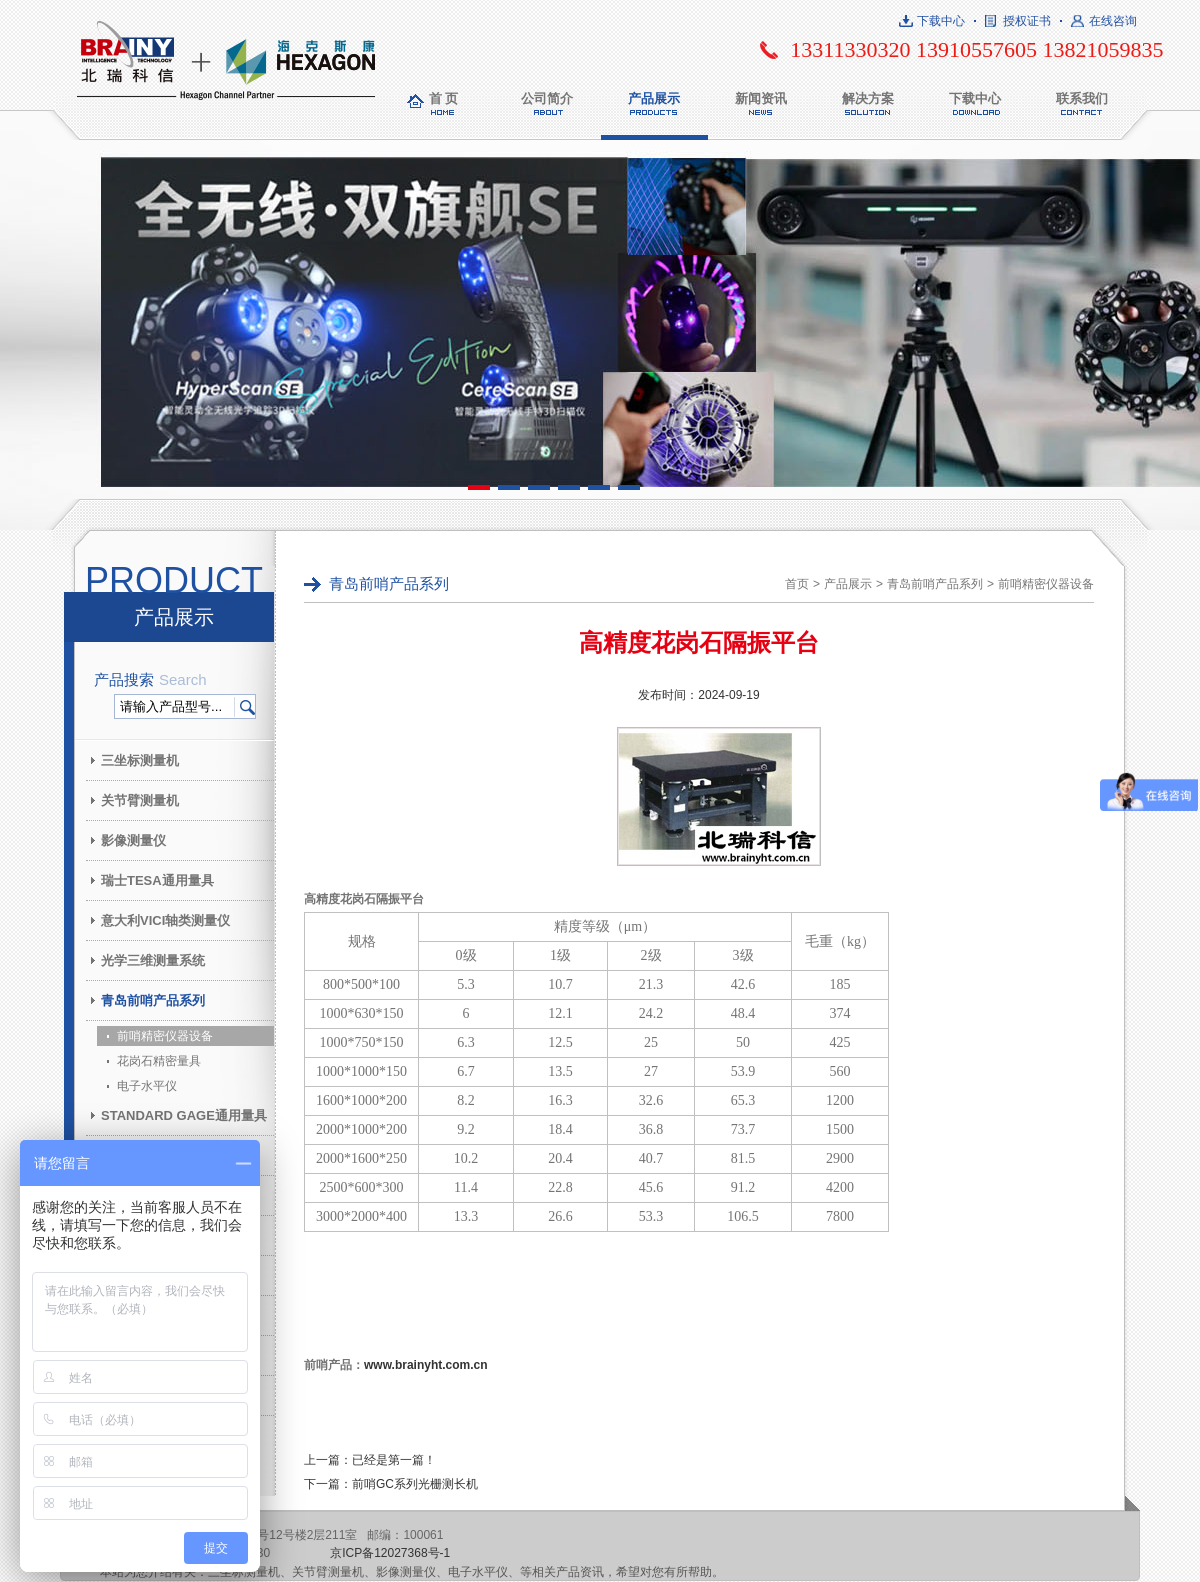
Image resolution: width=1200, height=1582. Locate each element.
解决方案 (868, 98)
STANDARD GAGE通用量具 (184, 1115)
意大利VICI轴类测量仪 (165, 920)
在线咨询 (1113, 21)
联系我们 (1082, 98)
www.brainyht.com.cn (426, 1365)
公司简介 (547, 98)
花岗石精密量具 (159, 1061)
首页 (797, 584)
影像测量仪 (133, 840)
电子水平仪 (147, 1086)
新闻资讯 (761, 98)
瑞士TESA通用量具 (157, 880)
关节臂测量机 (140, 800)
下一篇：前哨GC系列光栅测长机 (391, 1484)
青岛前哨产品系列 (153, 1000)
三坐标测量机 (140, 760)
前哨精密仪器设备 (165, 1036)
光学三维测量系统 (153, 960)
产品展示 (654, 98)
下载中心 (941, 21)
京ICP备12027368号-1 (390, 1553)
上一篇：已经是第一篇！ (370, 1460)
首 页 (444, 98)
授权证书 (1027, 21)
